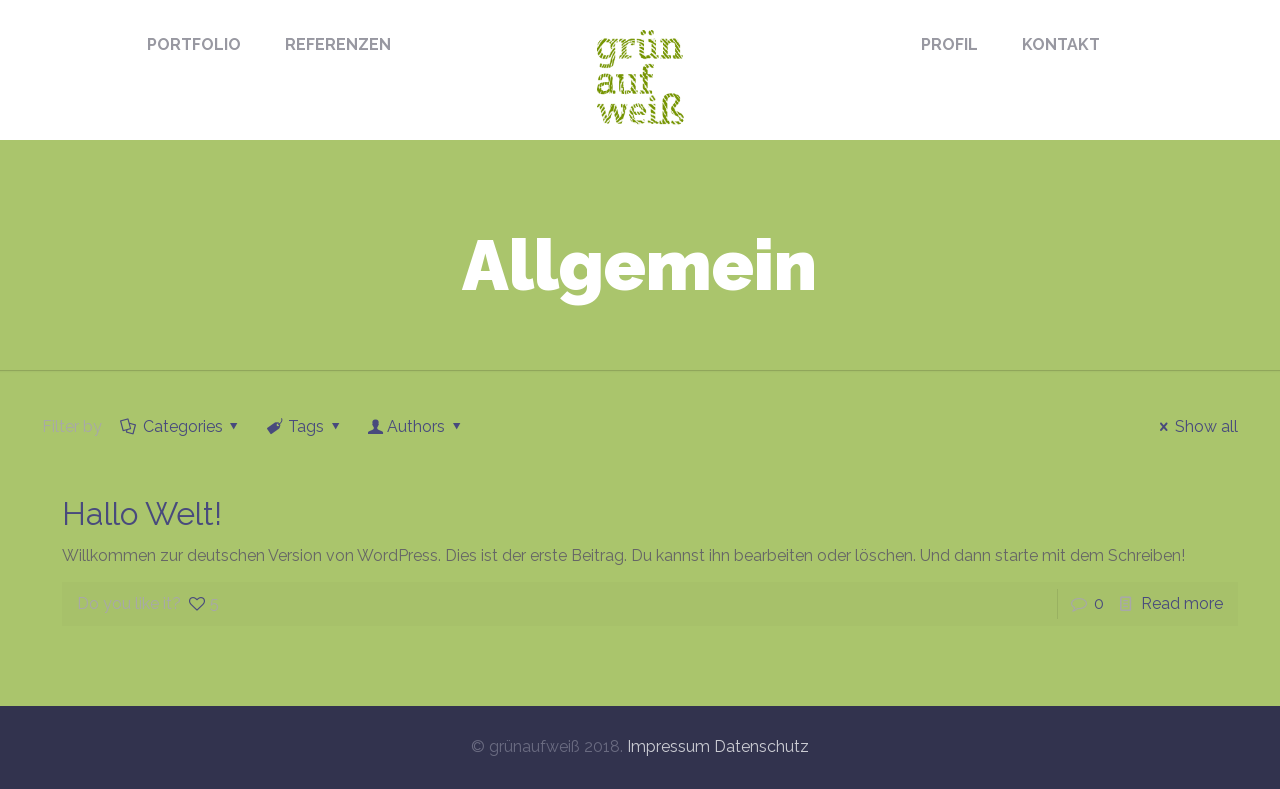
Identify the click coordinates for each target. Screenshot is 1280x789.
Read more (1182, 603)
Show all (1194, 426)
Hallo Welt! (142, 513)
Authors (416, 426)
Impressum (668, 746)
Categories (181, 426)
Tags (305, 426)
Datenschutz (761, 746)
